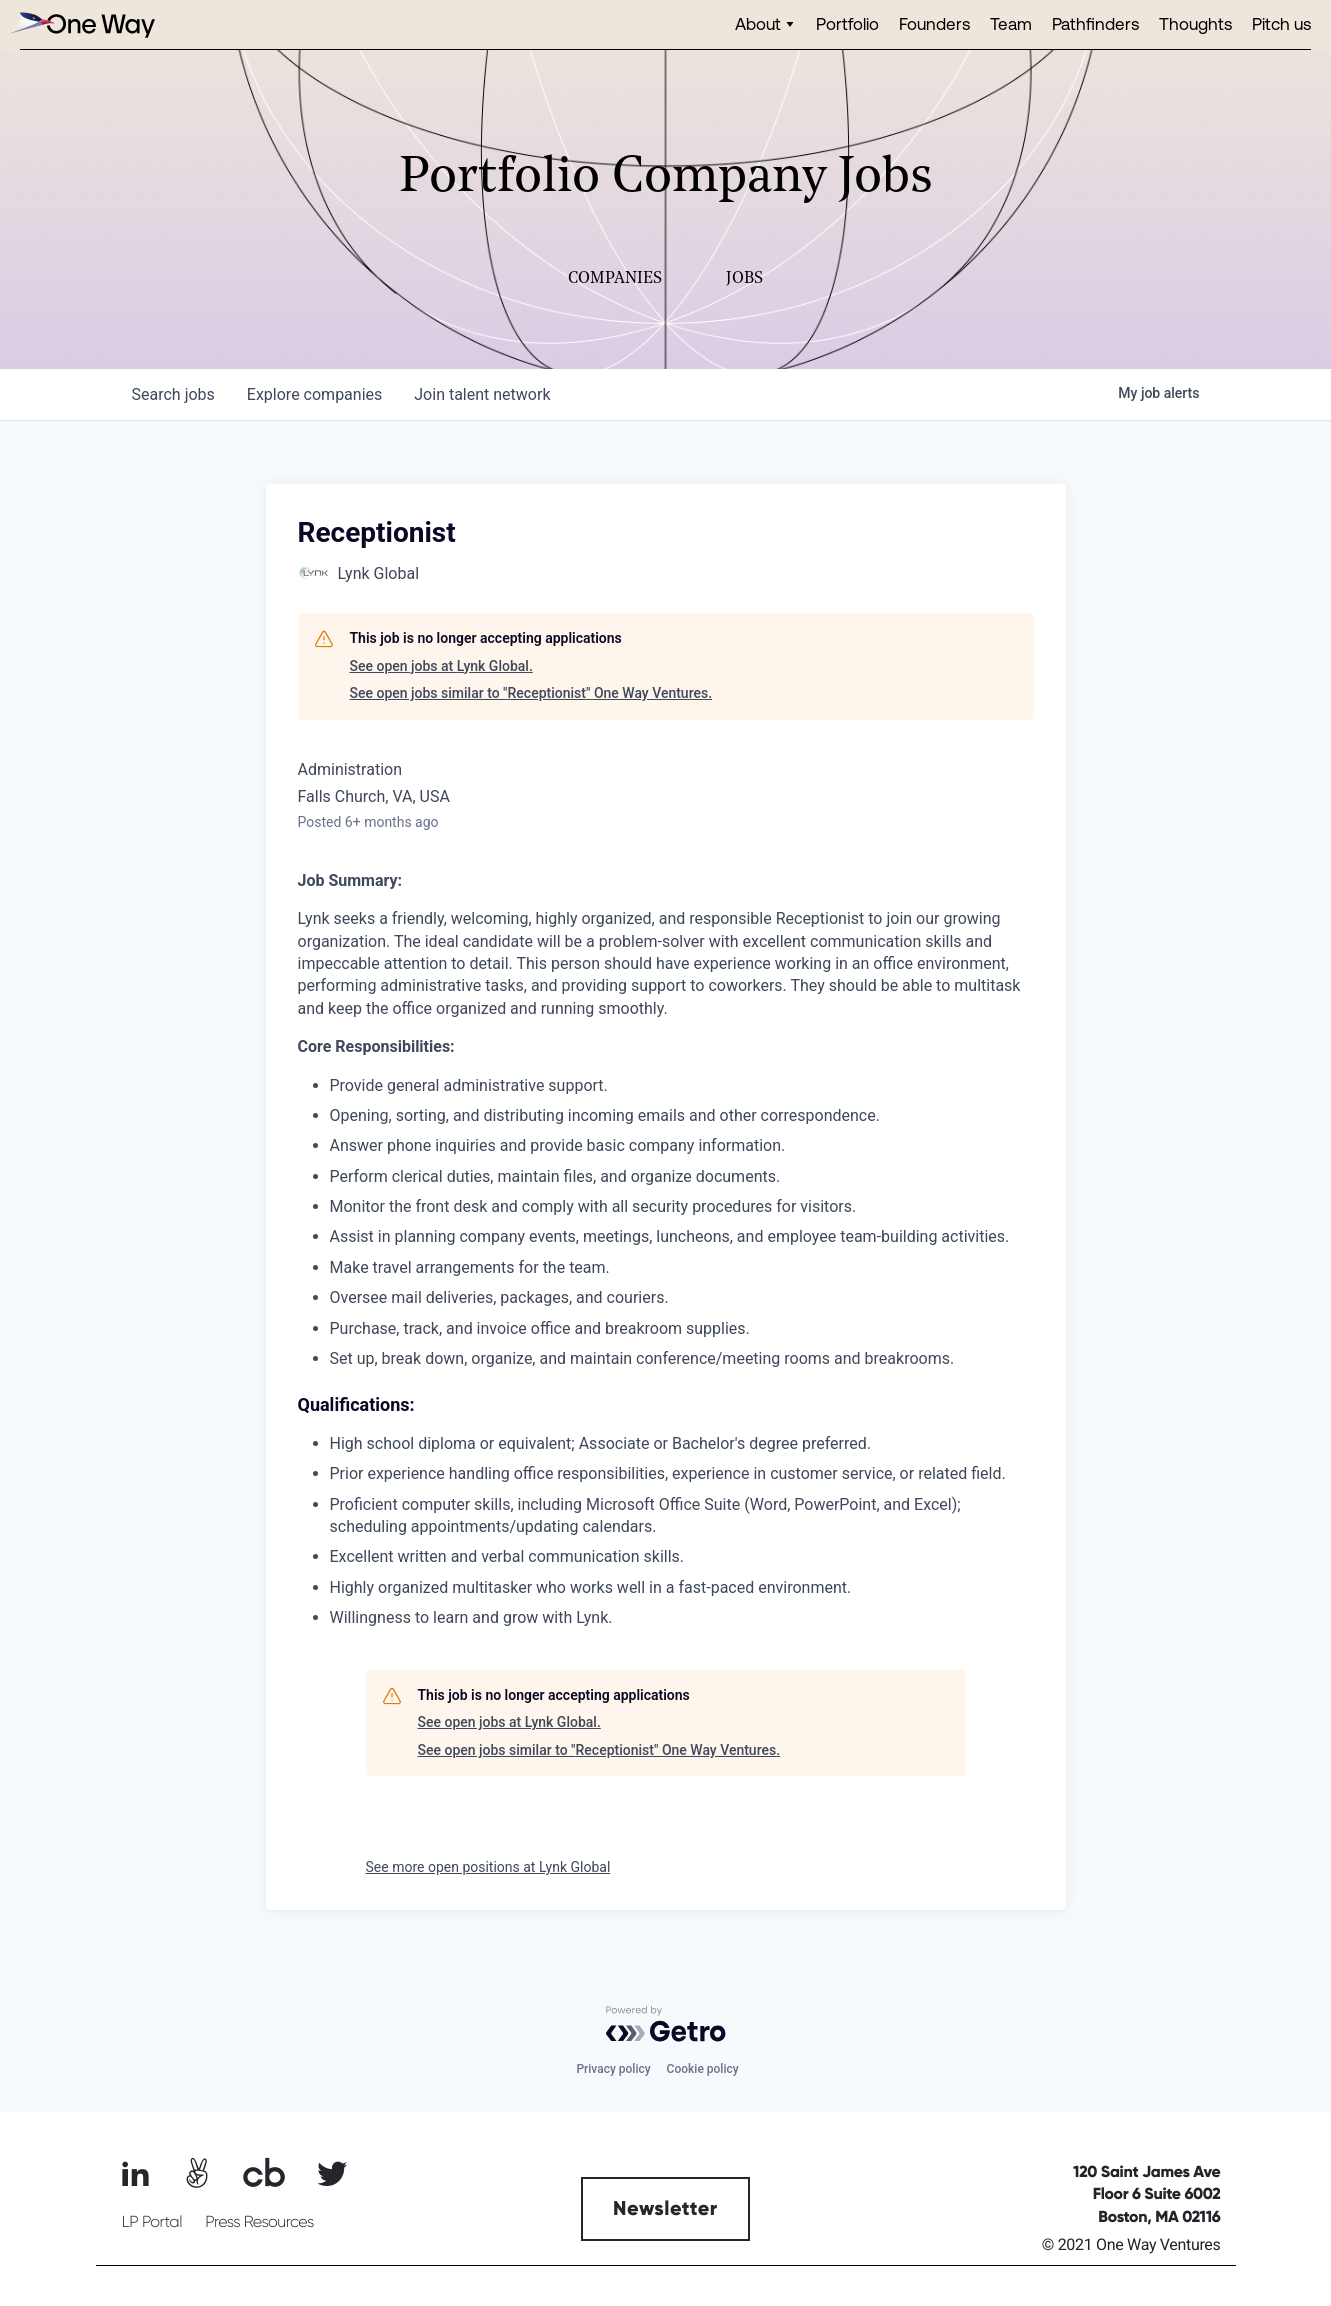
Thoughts (1195, 23)
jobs (173, 394)
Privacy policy (613, 2069)
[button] (765, 24)
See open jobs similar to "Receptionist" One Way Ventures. (531, 693)
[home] (80, 24)
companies (314, 394)
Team (1011, 23)
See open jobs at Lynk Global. (441, 666)
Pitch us (1281, 23)
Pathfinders (1095, 23)
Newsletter (665, 2209)
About (758, 23)
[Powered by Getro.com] (666, 2024)
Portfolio (847, 23)
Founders (934, 23)
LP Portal (152, 2222)
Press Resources (259, 2222)
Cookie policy (703, 2069)
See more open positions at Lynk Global (488, 1867)
